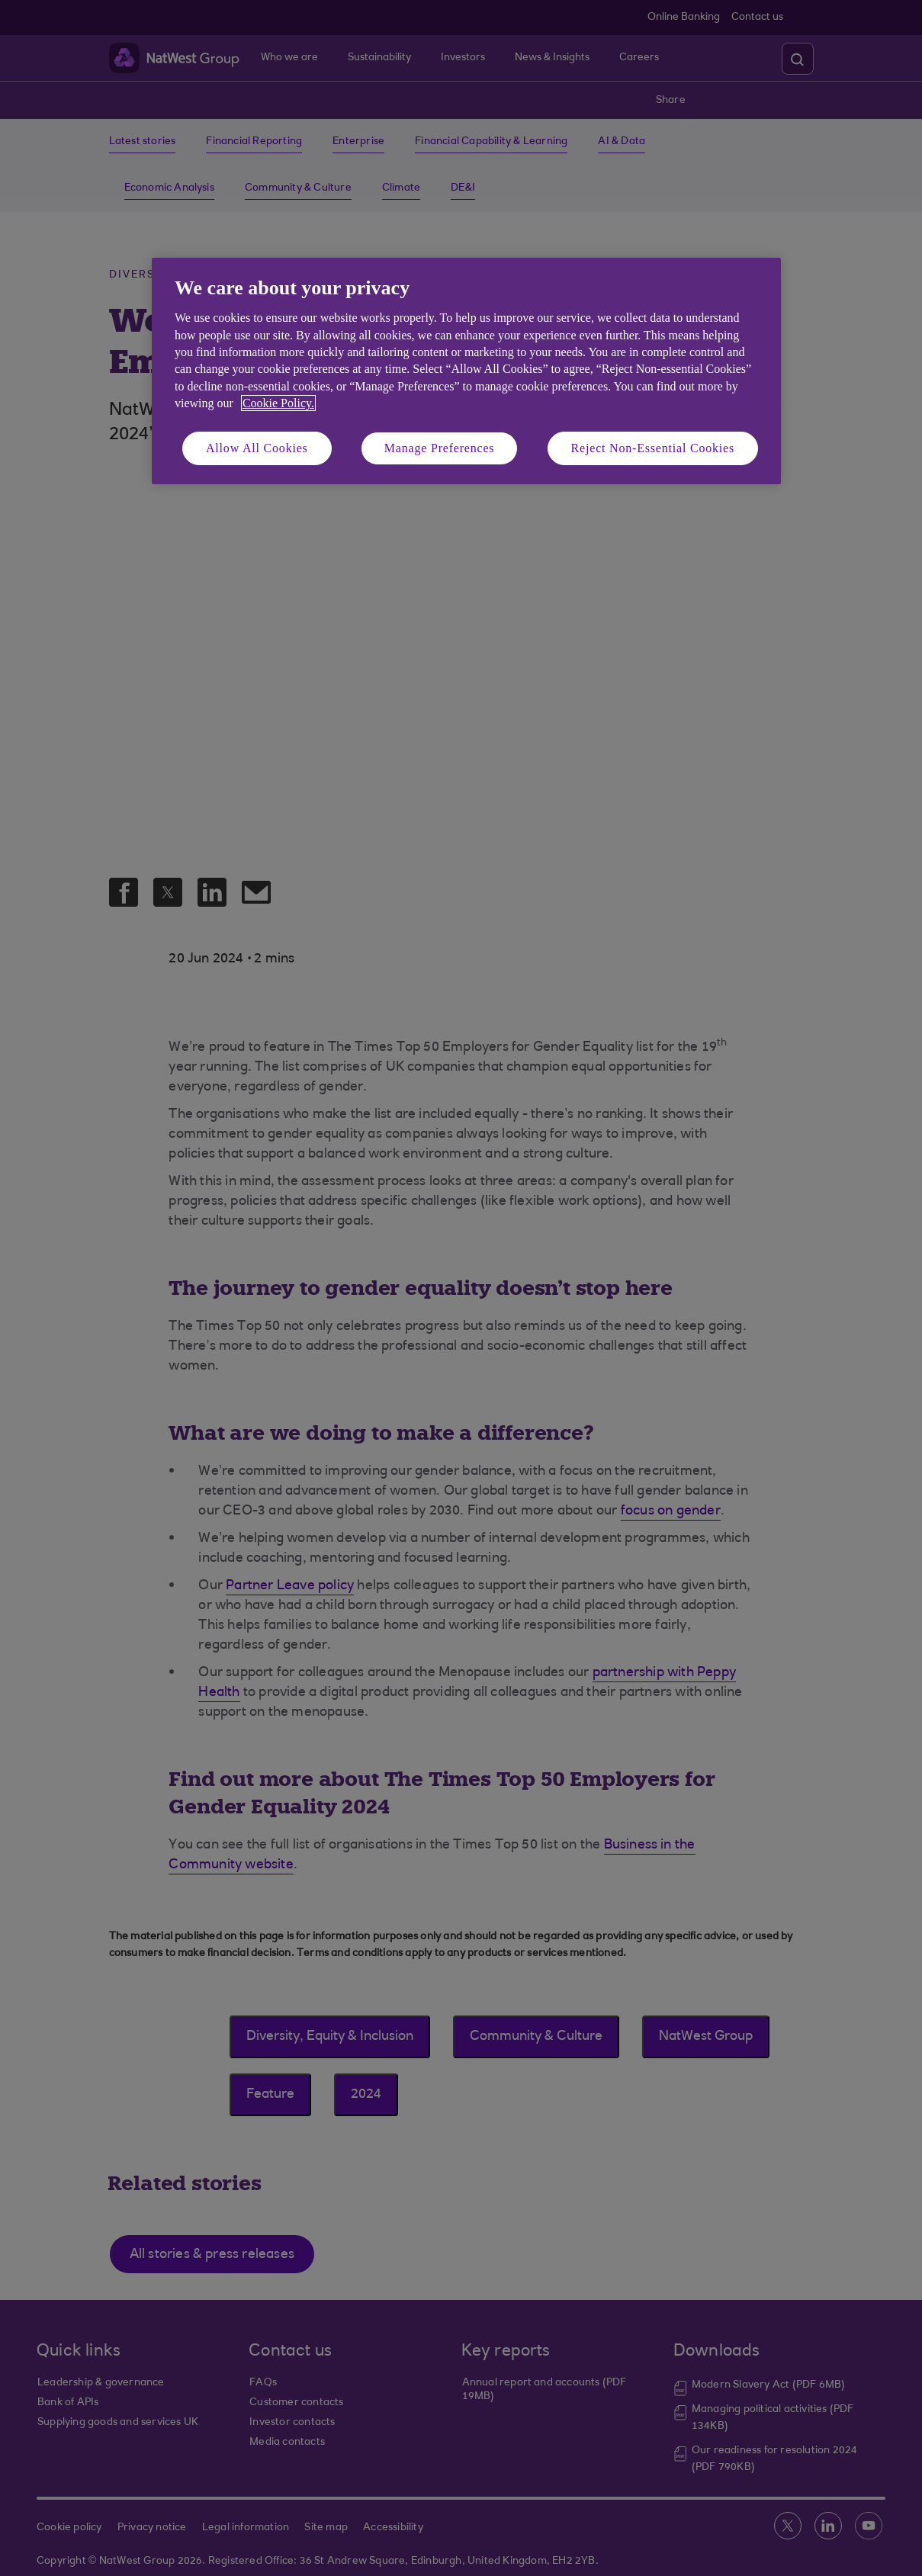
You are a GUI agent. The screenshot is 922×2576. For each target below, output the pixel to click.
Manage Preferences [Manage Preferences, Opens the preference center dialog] (439, 448)
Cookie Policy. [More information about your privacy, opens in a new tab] (278, 403)
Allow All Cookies (257, 448)
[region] (466, 371)
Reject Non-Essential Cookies (652, 448)
